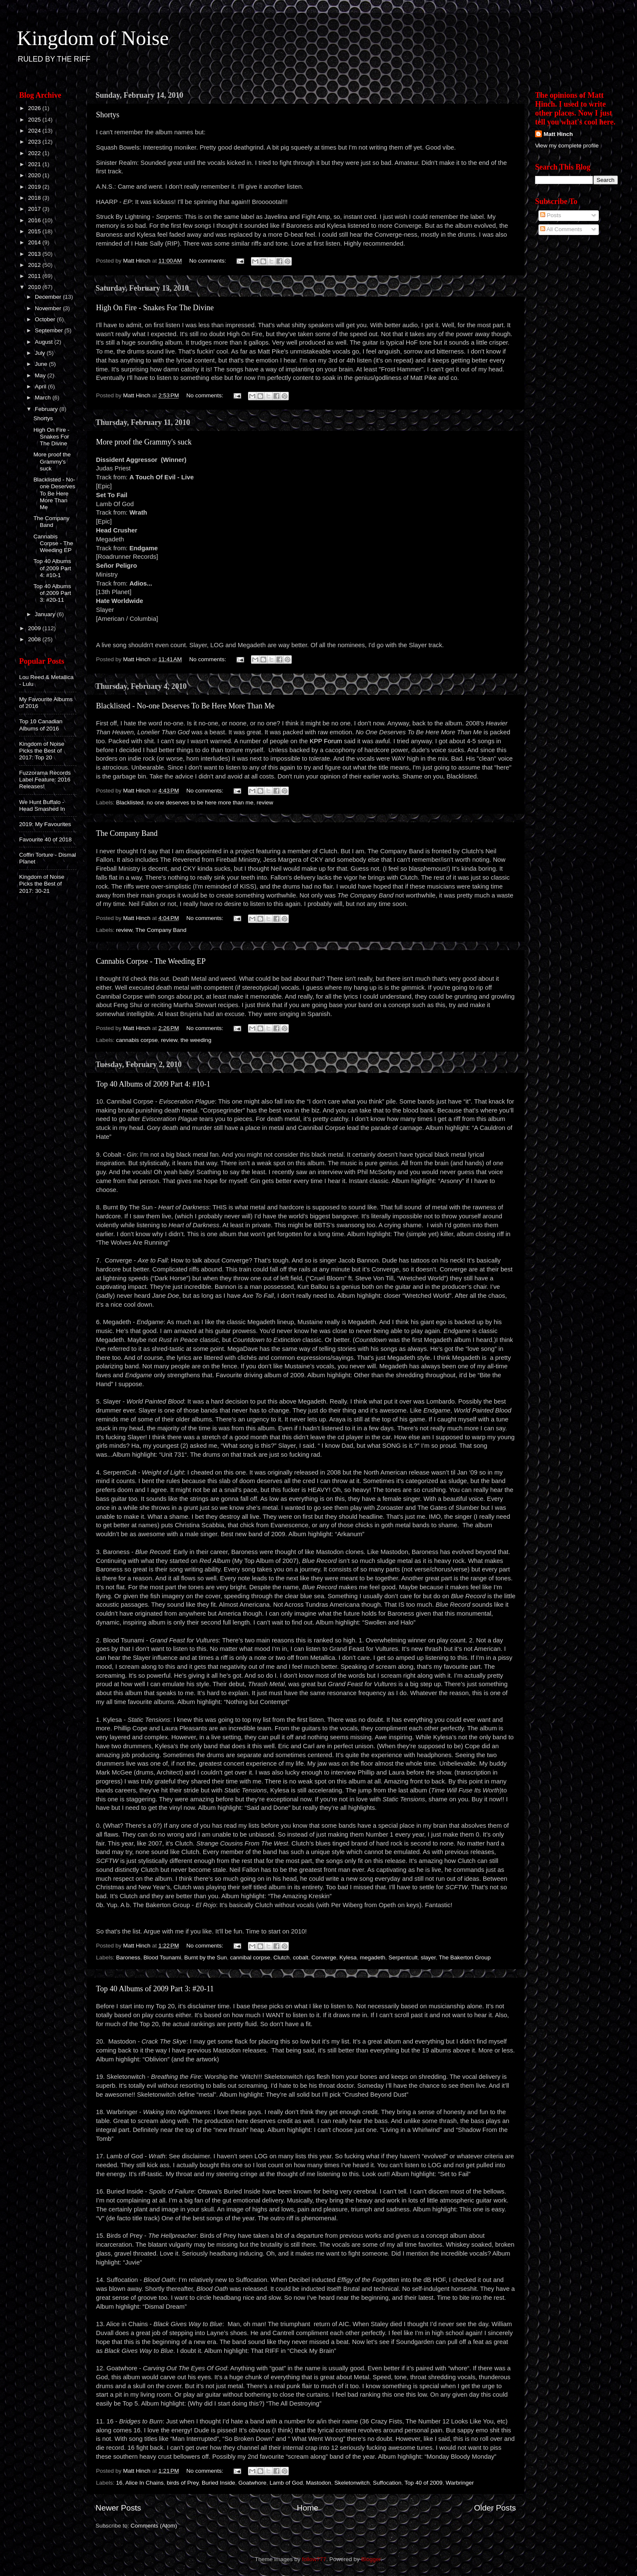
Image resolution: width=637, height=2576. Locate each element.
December (49, 297)
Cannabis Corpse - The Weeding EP (151, 961)
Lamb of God (286, 2483)
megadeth (372, 1957)
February (47, 409)
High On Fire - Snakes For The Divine (155, 307)
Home (307, 2507)
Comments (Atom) (154, 2525)
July (41, 353)
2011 (35, 276)
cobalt (300, 1957)
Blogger (371, 2559)
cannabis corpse (137, 1040)
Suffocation (387, 2483)
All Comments (561, 229)
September (50, 330)
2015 (35, 231)
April (41, 386)
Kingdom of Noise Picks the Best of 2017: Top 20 (42, 751)
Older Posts (495, 2507)
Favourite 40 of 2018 (45, 839)
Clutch (281, 1957)
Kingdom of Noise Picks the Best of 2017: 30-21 (42, 884)
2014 (35, 242)
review (264, 802)
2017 (35, 209)
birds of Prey (183, 2483)
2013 (35, 254)
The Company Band (127, 833)
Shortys (107, 114)
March (43, 397)
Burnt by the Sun (205, 1957)
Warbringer (459, 2483)
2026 (35, 108)
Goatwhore (252, 2483)
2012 (35, 265)
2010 (35, 287)
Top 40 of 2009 (424, 2483)
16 (119, 2483)
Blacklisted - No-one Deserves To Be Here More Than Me (185, 706)
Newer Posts (118, 2507)
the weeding (195, 1040)
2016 (35, 220)
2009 (35, 628)
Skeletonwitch (351, 2483)
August (44, 342)
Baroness (128, 1957)
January (46, 614)
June (42, 364)
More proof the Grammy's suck (144, 442)
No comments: (208, 261)
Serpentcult (403, 1957)
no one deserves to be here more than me (200, 802)
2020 (35, 175)
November (49, 308)
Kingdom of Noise (93, 38)
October (46, 319)
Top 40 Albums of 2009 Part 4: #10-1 (153, 1084)
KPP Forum (326, 741)
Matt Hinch (558, 134)
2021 (35, 164)
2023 (35, 142)
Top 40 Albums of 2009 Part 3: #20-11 (155, 1988)
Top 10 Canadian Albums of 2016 (40, 724)
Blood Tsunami (162, 1957)
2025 (35, 119)
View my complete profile (567, 145)
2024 (35, 130)
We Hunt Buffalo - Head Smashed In (42, 805)
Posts (550, 215)
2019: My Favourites (45, 824)
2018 (35, 198)
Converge (323, 1957)
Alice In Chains (144, 2483)
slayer (428, 1957)
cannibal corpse (250, 1957)
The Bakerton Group (464, 1957)
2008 (35, 639)
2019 (35, 187)
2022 (35, 153)
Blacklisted (130, 802)
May (41, 375)
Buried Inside (218, 2483)
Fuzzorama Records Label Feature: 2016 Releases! (45, 780)
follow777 (314, 2559)
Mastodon (318, 2483)
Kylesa (348, 1957)
